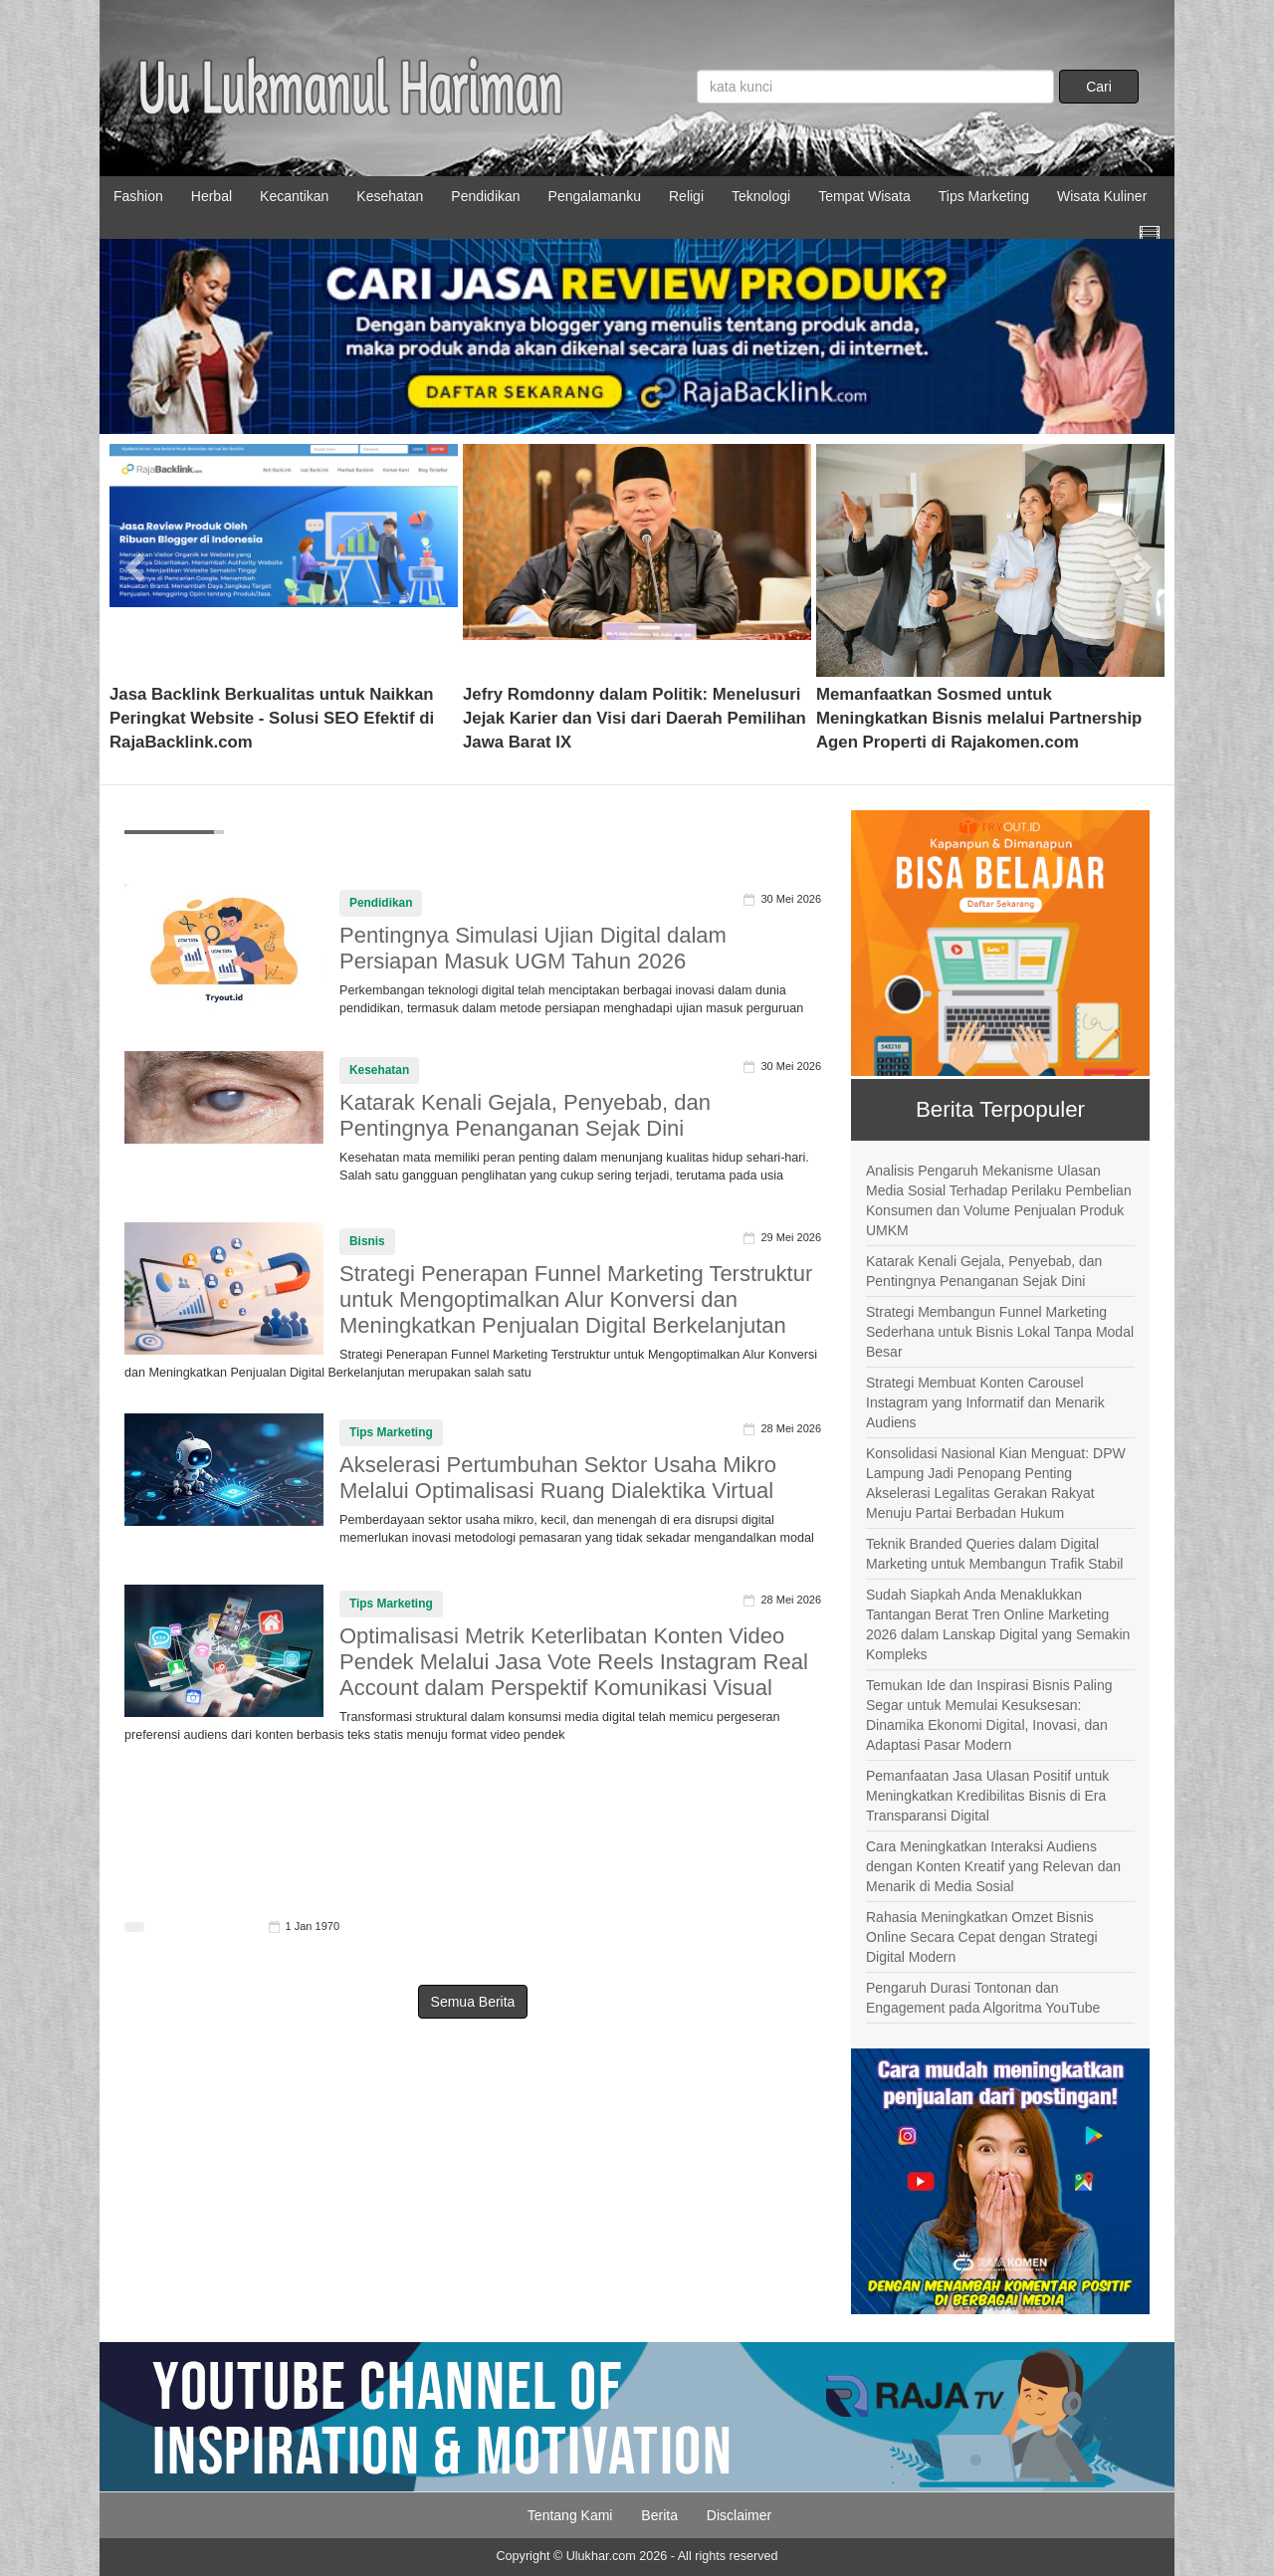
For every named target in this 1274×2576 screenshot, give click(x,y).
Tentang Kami (570, 2515)
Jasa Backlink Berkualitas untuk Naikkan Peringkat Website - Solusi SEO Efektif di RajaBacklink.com (271, 718)
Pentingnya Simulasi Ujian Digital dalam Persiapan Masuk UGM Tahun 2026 (533, 948)
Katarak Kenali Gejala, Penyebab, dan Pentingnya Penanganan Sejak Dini (525, 1115)
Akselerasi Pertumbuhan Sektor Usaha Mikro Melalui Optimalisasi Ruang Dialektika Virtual (557, 1477)
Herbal (211, 196)
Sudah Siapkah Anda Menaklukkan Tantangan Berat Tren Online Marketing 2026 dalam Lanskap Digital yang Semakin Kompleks (998, 1624)
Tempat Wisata (864, 196)
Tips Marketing (984, 196)
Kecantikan (294, 196)
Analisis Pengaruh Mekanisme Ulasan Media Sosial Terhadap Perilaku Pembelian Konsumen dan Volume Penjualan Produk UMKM (999, 1200)
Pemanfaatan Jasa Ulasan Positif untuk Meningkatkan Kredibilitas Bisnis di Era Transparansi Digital (987, 1796)
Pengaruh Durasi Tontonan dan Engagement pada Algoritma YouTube (983, 1998)
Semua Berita (473, 2002)
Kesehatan (389, 196)
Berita (659, 2515)
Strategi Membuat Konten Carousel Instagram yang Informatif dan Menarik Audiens (985, 1402)
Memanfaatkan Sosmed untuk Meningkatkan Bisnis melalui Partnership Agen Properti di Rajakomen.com (979, 718)
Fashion (138, 196)
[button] (135, 560)
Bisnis (367, 1241)
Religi (686, 196)
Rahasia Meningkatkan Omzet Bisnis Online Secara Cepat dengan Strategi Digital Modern (982, 1937)
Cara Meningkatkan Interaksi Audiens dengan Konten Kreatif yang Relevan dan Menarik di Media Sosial (993, 1866)
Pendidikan (485, 196)
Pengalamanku (594, 196)
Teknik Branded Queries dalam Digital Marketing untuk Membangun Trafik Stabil (994, 1554)
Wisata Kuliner (1102, 196)
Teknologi (761, 196)
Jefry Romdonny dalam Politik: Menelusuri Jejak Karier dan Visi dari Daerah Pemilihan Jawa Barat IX (634, 718)
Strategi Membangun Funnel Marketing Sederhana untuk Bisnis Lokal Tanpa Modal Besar (1000, 1332)
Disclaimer (739, 2515)
